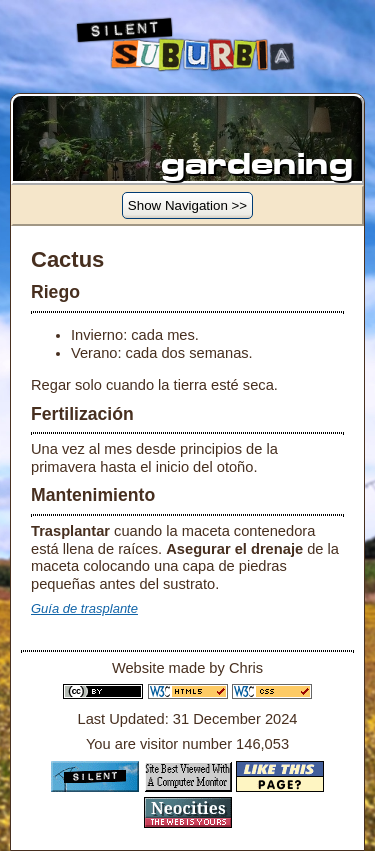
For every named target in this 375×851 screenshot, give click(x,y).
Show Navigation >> (187, 205)
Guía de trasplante (84, 608)
